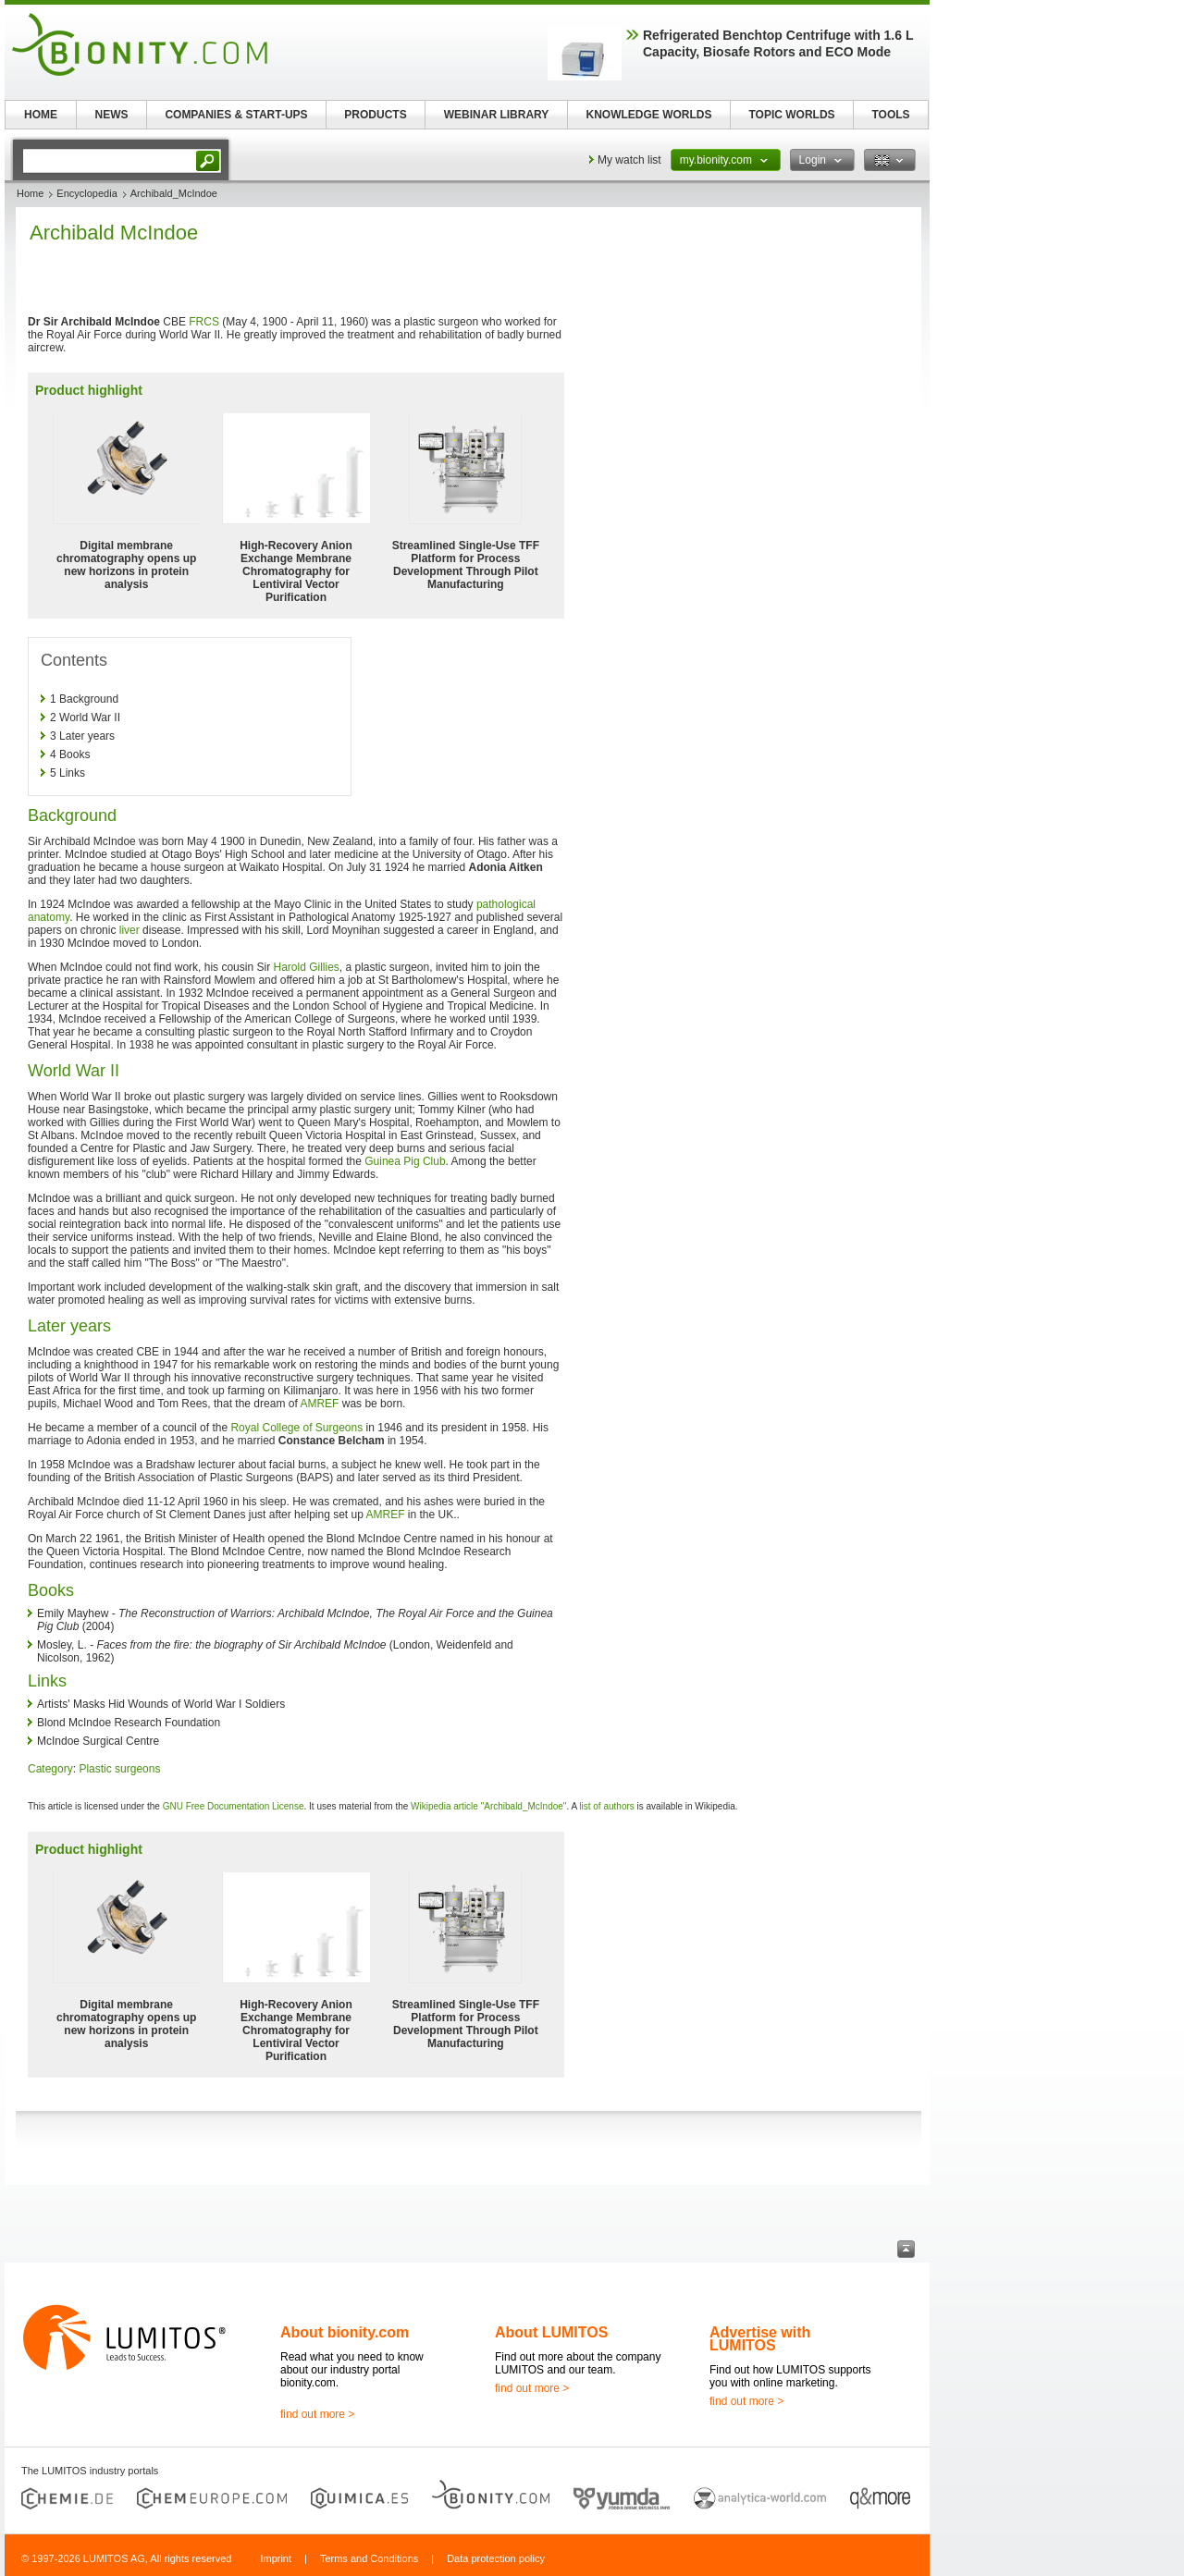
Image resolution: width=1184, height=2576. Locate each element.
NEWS (112, 114)
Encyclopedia (86, 193)
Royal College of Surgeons (296, 1427)
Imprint (275, 2558)
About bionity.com (344, 2332)
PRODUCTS (375, 114)
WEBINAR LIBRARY (496, 114)
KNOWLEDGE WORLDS (649, 114)
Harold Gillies (306, 967)
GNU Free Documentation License (233, 1806)
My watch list (629, 159)
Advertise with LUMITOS (759, 2339)
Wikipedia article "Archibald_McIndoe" (488, 1806)
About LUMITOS (551, 2332)
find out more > (317, 2414)
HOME (40, 114)
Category (50, 1768)
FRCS (204, 321)
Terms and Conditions (369, 2558)
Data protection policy (496, 2558)
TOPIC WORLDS (791, 114)
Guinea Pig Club (404, 1161)
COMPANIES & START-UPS (236, 114)
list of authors (606, 1806)
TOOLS (890, 114)
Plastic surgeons (119, 1768)
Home (30, 193)
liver (129, 930)
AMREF (319, 1403)
